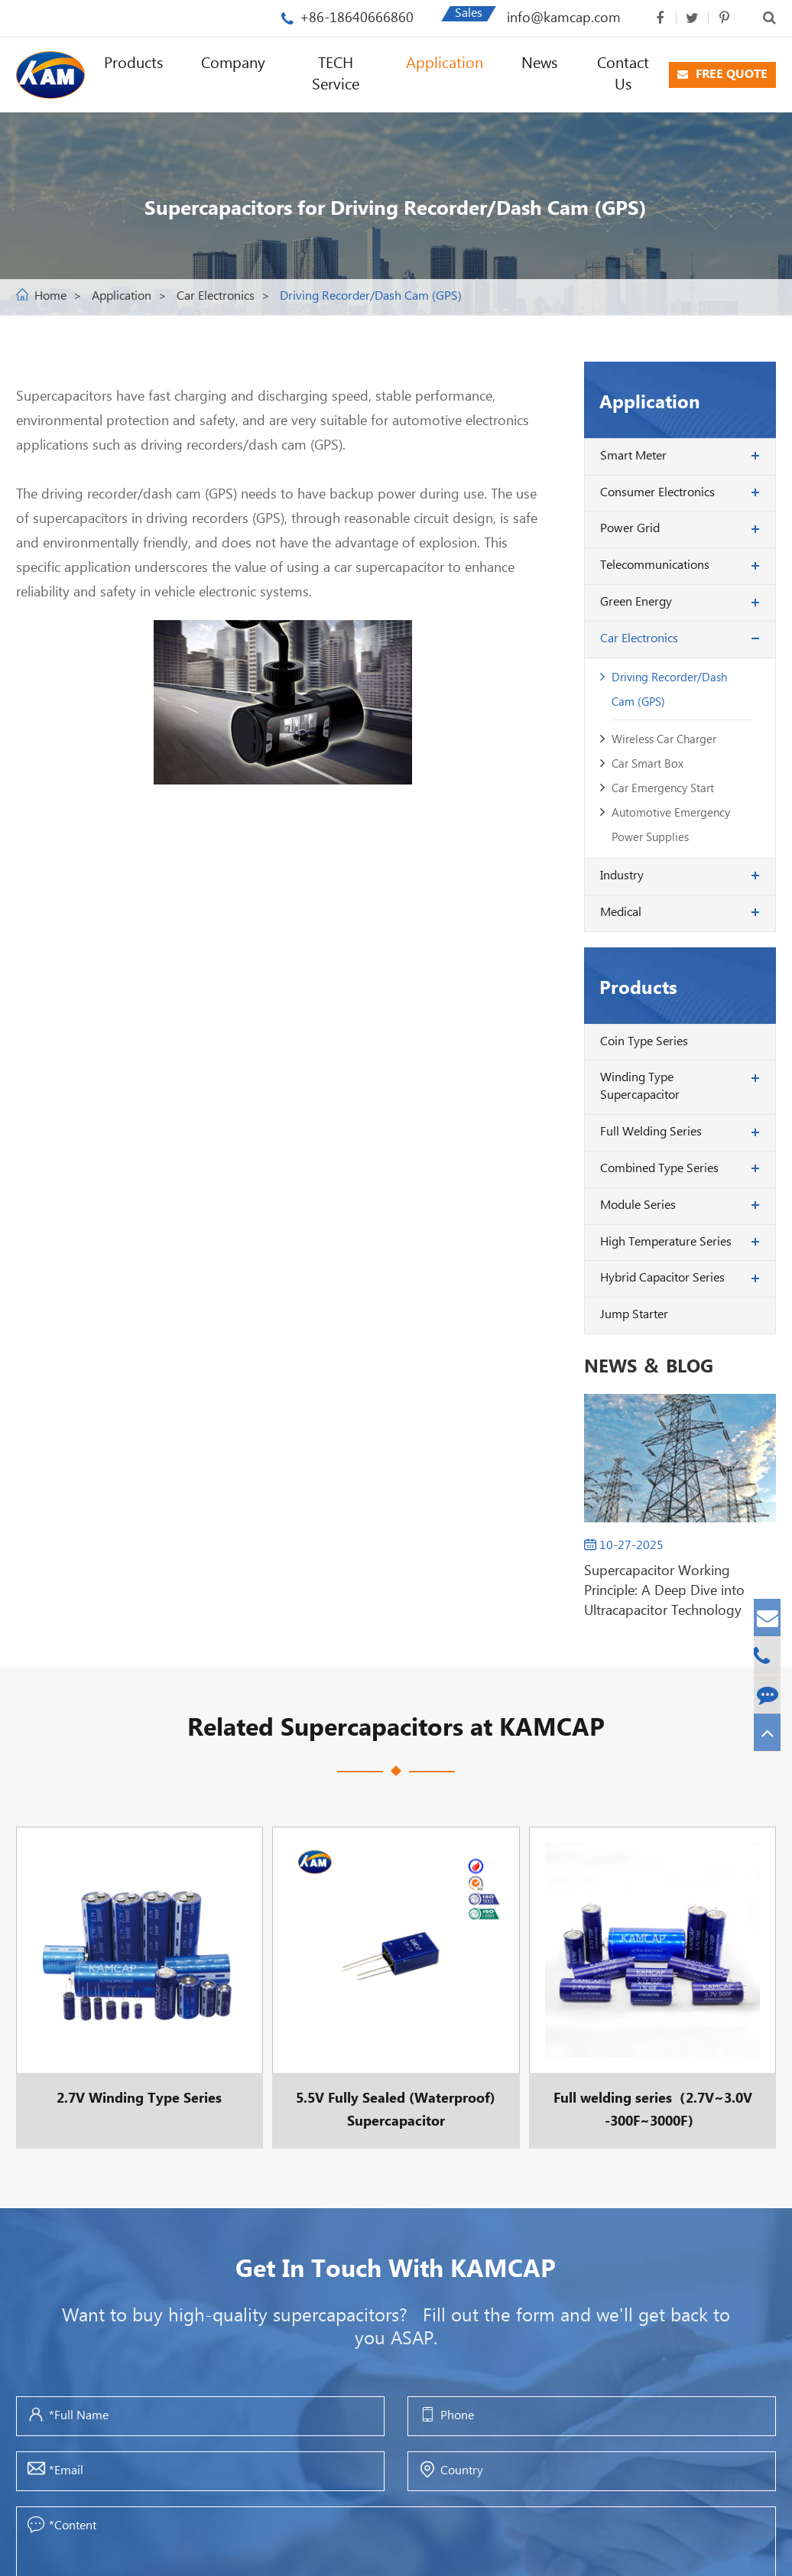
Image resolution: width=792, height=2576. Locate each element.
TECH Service (335, 75)
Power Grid (630, 529)
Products (133, 63)
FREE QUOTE (722, 75)
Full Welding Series (651, 1132)
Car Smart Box (647, 764)
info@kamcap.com (564, 18)
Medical (620, 913)
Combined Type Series (659, 1169)
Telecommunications (654, 565)
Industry (622, 876)
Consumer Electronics (657, 493)
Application (444, 63)
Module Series (638, 1205)
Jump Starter (634, 1315)
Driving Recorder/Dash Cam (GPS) (371, 296)
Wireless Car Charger (664, 740)
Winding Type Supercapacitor (640, 1086)
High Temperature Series (666, 1242)
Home (50, 296)
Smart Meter (633, 456)
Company (233, 63)
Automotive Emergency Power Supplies (671, 825)
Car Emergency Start (663, 788)
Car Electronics (216, 296)
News (539, 63)
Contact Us (623, 75)
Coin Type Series (644, 1042)
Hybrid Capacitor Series (662, 1278)
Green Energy (636, 602)
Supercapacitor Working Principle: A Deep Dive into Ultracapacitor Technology (664, 1590)
